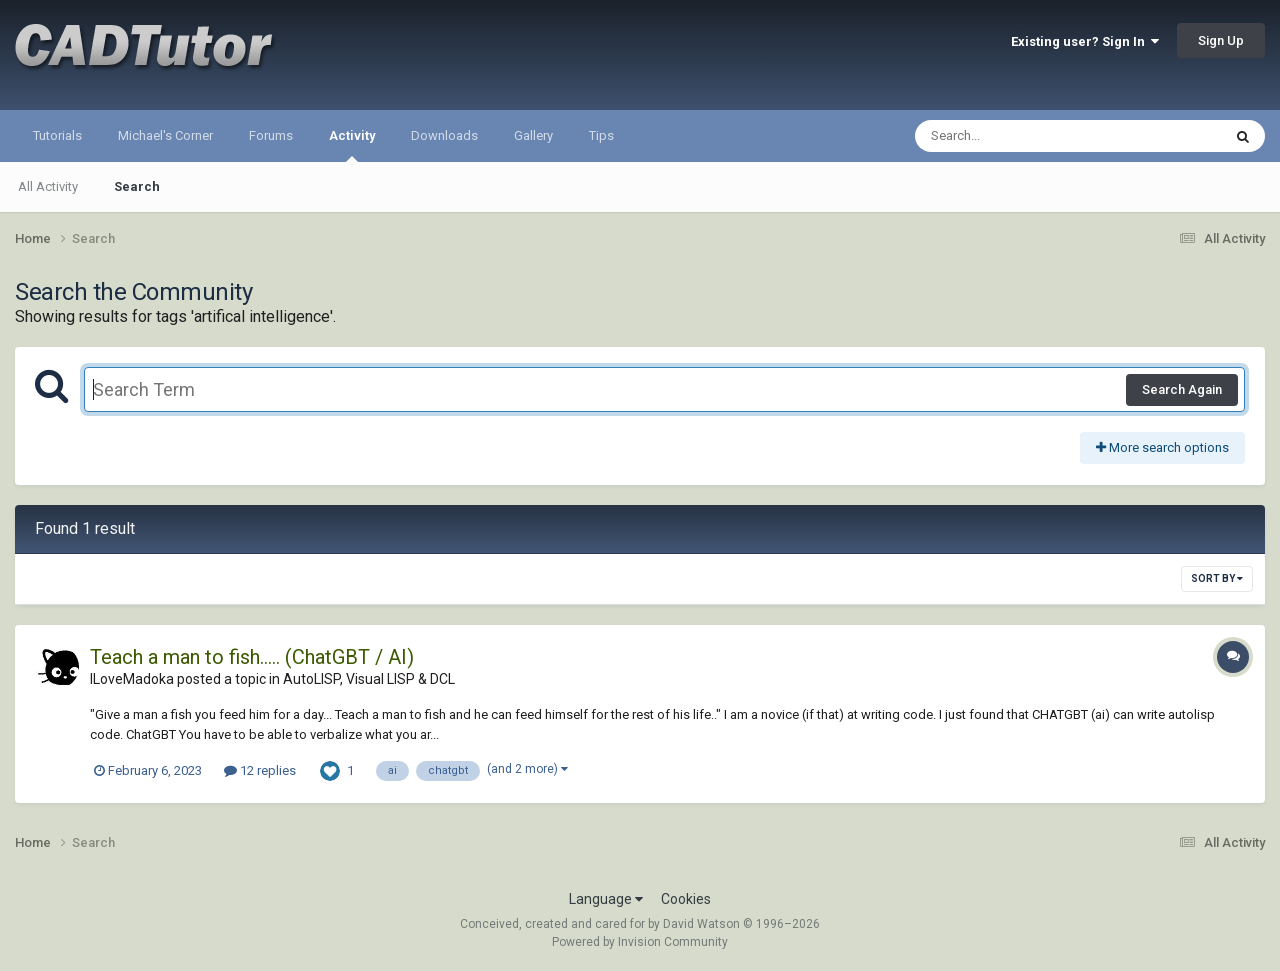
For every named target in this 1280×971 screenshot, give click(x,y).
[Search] (1016, 136)
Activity (352, 145)
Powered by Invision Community (640, 942)
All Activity (48, 186)
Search (137, 186)
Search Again (1182, 389)
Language (606, 899)
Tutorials (57, 135)
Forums (271, 135)
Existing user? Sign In (1085, 41)
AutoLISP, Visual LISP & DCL (369, 679)
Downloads (444, 135)
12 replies (260, 770)
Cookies (686, 899)
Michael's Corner (165, 135)
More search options (1162, 447)
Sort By (1217, 578)
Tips (601, 135)
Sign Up (1221, 40)
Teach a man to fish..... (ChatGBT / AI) (252, 657)
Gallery (533, 135)
